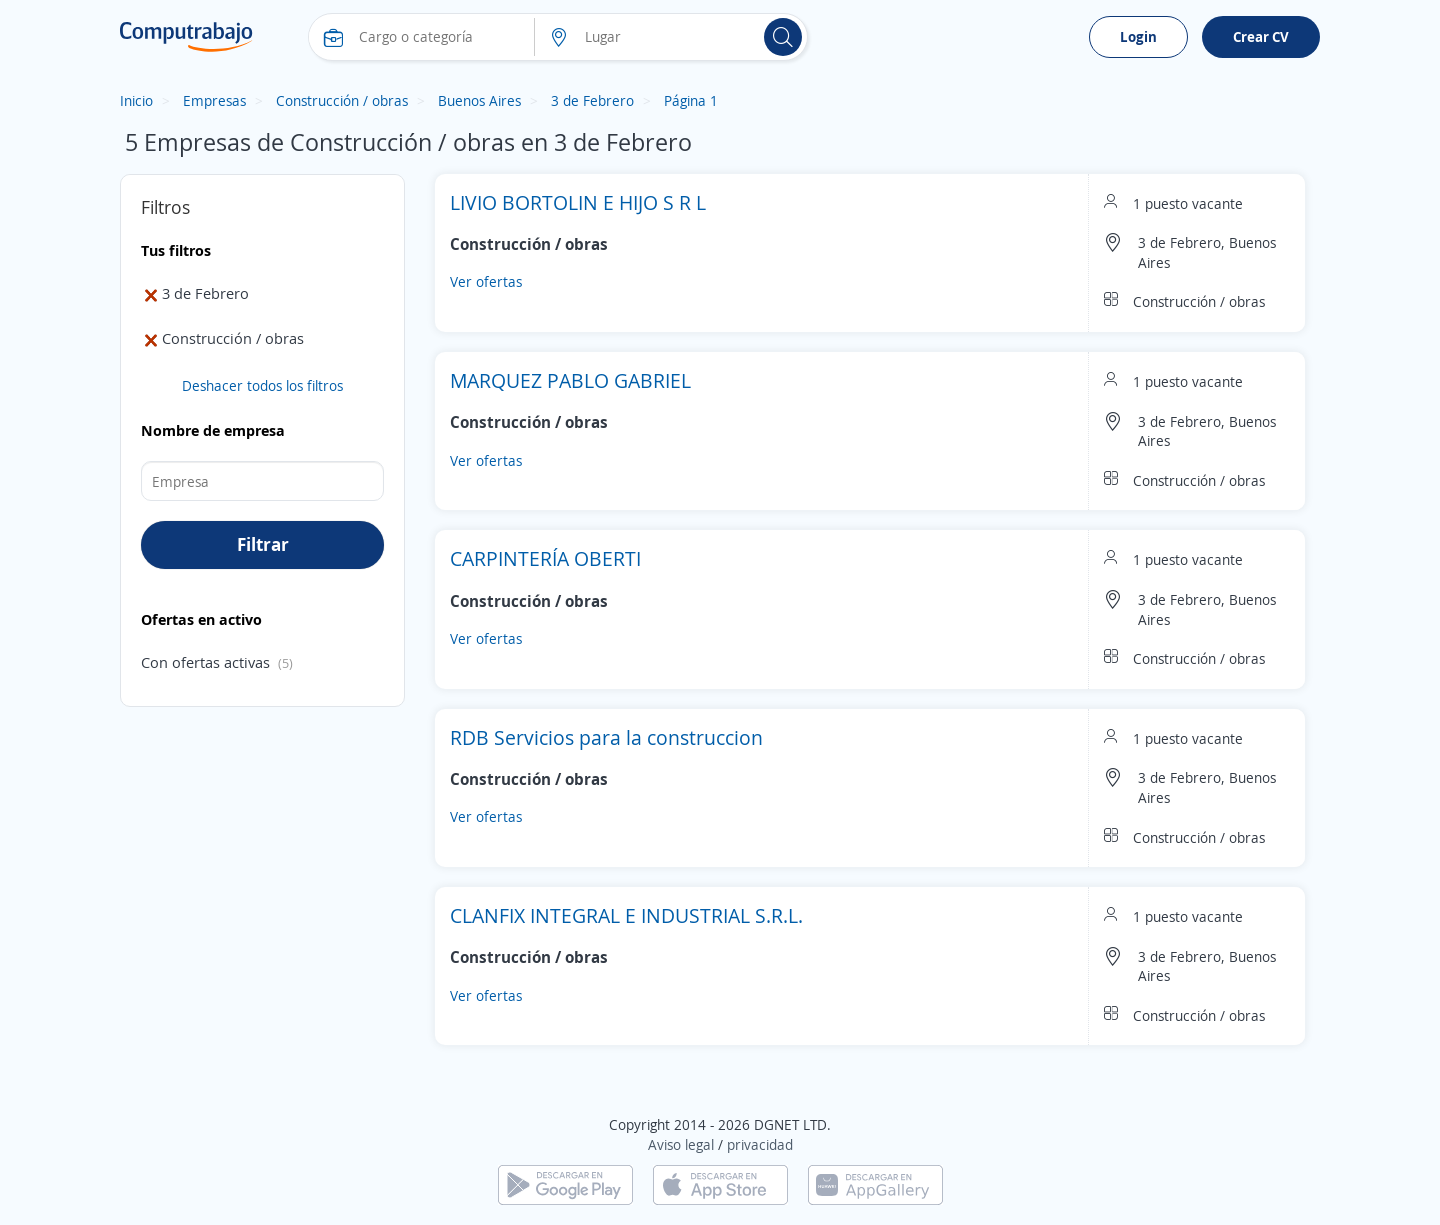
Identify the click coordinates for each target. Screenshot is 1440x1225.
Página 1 (691, 100)
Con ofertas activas (205, 662)
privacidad (760, 1144)
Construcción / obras (342, 100)
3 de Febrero (592, 100)
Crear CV (1261, 36)
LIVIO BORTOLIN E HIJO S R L (578, 202)
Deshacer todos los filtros (262, 385)
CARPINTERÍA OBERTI (545, 558)
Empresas (214, 100)
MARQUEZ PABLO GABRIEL (570, 380)
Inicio (136, 100)
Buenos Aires (479, 100)
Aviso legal (681, 1144)
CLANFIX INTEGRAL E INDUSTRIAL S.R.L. (626, 915)
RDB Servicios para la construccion (606, 737)
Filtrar (263, 544)
